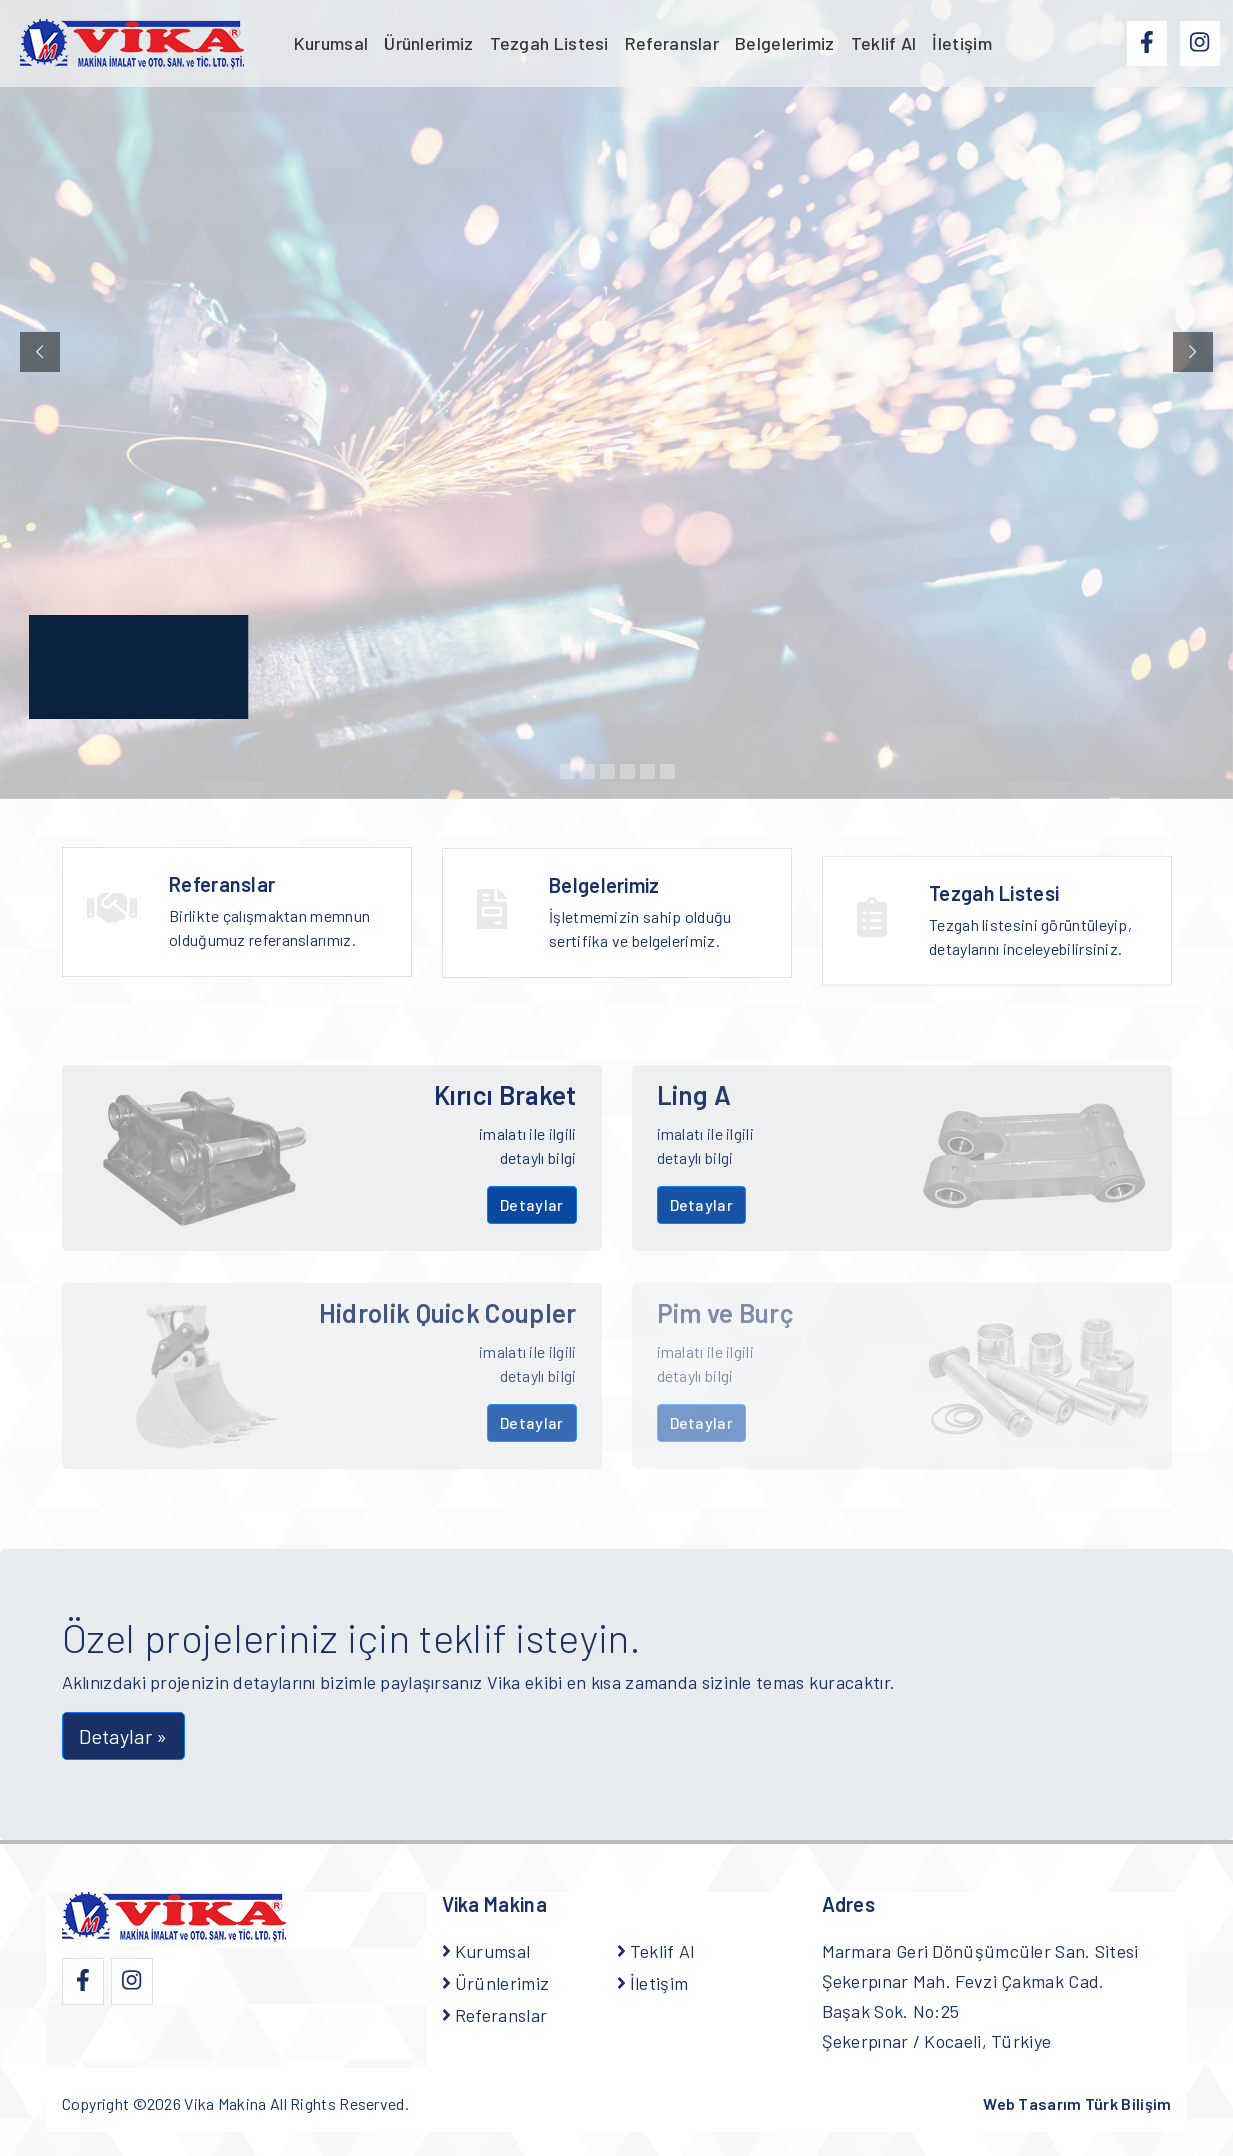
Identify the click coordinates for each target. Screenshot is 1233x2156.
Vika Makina (225, 2103)
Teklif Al (884, 43)
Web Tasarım (1077, 2103)
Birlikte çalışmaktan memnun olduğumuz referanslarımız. (278, 915)
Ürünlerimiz (428, 43)
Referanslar (672, 43)
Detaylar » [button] (123, 1736)
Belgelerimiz (785, 43)
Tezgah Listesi (549, 43)
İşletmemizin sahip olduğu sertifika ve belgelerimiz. (658, 930)
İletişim (961, 43)
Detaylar (531, 1204)
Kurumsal (331, 43)
